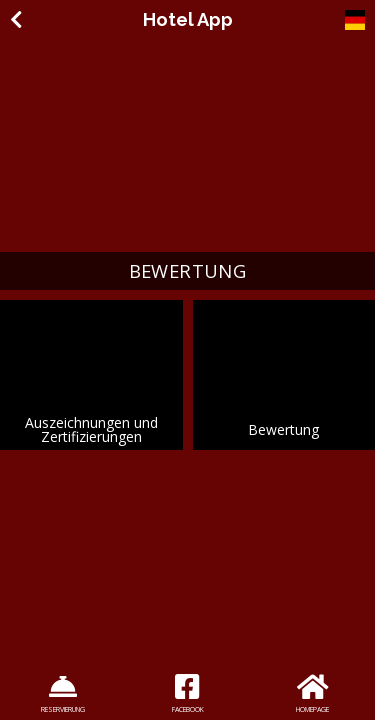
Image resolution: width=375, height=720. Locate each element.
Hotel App (188, 19)
